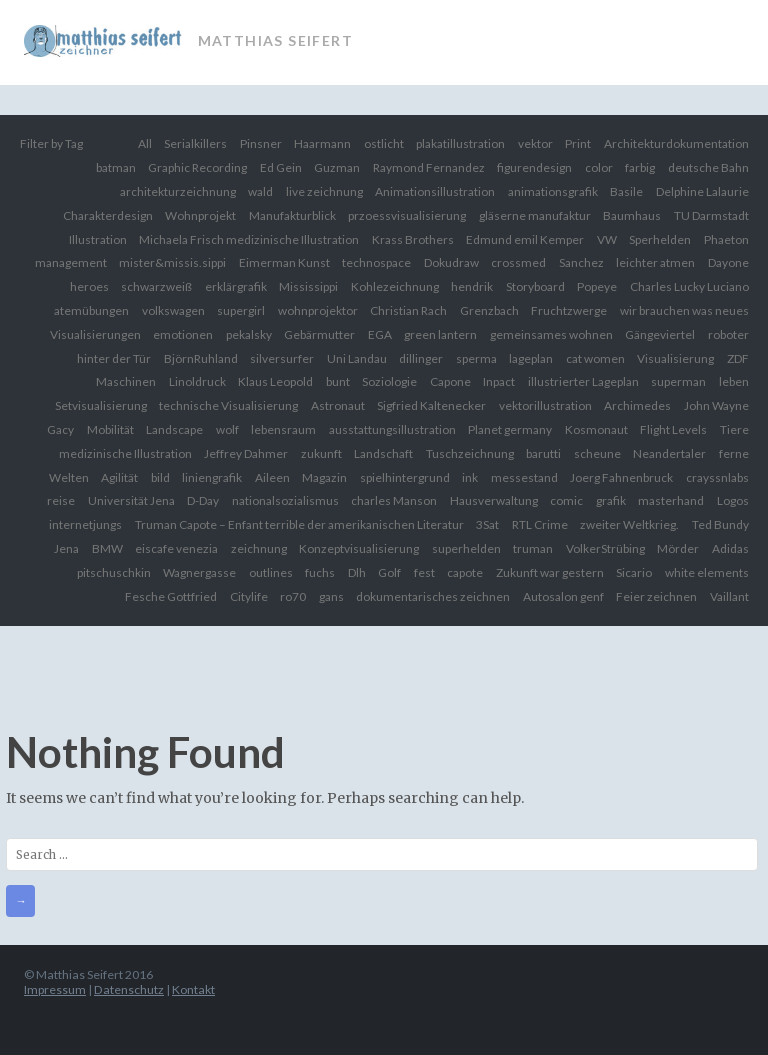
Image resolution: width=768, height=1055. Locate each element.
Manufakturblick (292, 215)
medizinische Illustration (125, 453)
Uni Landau (357, 358)
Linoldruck (197, 381)
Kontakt (193, 989)
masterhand (671, 500)
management (71, 262)
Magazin (324, 477)
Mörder (678, 548)
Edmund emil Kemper (525, 239)
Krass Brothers (413, 239)
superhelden (466, 548)
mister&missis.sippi (172, 262)
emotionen (183, 334)
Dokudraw (451, 262)
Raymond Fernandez (429, 167)
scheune (597, 453)
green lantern (440, 334)
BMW (107, 548)
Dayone (728, 262)
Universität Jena (131, 500)
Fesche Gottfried (171, 596)
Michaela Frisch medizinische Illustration (249, 239)
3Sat (487, 524)
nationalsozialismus (285, 500)
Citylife (249, 596)
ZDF (738, 358)
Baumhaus (632, 215)
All (145, 143)
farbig (640, 167)
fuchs (320, 572)
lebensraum (283, 429)
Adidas (730, 548)
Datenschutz (129, 989)
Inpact (499, 381)
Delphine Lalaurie (702, 191)
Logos (733, 500)
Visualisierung (675, 358)
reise (61, 500)
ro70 (293, 596)
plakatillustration (460, 143)
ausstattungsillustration (392, 429)
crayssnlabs (717, 477)
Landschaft (383, 453)
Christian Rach (408, 310)
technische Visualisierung (228, 405)
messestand (524, 477)
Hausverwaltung (494, 500)
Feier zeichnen (656, 596)
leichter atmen (655, 262)
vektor (535, 143)
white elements (707, 572)
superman (678, 381)
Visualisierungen (95, 334)
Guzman (337, 167)
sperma (476, 358)
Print (578, 143)
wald (260, 191)
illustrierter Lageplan (583, 381)
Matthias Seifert (275, 40)
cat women (595, 358)
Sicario (634, 572)
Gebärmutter (319, 334)
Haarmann (322, 143)
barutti (543, 453)
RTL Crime (540, 524)
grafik (611, 500)
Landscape (174, 429)
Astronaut (338, 405)
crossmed (518, 262)
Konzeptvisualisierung (359, 548)
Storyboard (535, 286)
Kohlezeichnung (395, 286)
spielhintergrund (405, 477)
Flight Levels (673, 429)
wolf (227, 429)
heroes (89, 286)
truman (533, 548)
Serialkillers (195, 143)
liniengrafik (212, 477)
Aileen (272, 477)
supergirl (241, 310)
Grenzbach (489, 310)
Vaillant (729, 596)
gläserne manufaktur (535, 215)
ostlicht (384, 143)
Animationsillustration (435, 191)
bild (160, 477)
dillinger (421, 358)
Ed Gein (281, 167)
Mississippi (308, 286)
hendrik (472, 286)
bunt (338, 381)
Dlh (357, 572)
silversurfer (282, 358)
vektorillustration (545, 405)
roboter (728, 334)
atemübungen (91, 310)
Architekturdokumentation (676, 143)
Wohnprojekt (200, 215)
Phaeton (726, 239)
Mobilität (110, 429)
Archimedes (637, 405)
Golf (389, 572)
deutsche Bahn (708, 167)
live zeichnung (324, 191)
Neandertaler (669, 453)
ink (470, 477)
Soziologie (389, 381)
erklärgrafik (236, 286)
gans (331, 596)
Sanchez (581, 262)
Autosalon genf (563, 596)
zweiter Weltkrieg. (629, 524)
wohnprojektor (318, 310)
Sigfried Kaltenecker (431, 405)
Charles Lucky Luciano (689, 286)
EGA (380, 334)
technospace (376, 262)
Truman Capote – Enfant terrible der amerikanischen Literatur (299, 524)
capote (465, 572)
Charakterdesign (108, 215)
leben (734, 381)
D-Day (203, 500)
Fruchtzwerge (569, 310)
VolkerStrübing (605, 548)
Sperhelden (660, 239)
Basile (626, 191)
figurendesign (534, 167)
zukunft (321, 453)
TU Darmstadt (711, 215)
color (599, 167)
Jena (66, 548)
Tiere (734, 429)
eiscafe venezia (176, 548)
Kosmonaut (596, 429)
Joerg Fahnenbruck (621, 477)
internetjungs (85, 524)
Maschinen (126, 381)
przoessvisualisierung (407, 215)
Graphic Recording (197, 167)
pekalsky (249, 334)
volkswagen (173, 310)
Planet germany (510, 429)
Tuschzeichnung (470, 453)
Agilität (119, 477)
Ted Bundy (720, 524)
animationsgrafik (553, 191)
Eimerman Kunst (284, 262)
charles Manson (394, 500)
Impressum (55, 989)
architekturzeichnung (178, 191)
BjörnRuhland (201, 358)
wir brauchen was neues (684, 310)
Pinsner (261, 143)
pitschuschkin (114, 572)
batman (116, 167)
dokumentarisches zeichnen (433, 596)
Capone (450, 381)
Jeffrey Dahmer (246, 453)
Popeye (597, 286)
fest (424, 572)
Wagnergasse (199, 572)
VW (607, 239)
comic (566, 500)
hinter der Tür (114, 358)
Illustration (98, 239)
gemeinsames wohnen (551, 334)
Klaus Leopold (275, 381)
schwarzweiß (156, 286)
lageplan (531, 358)
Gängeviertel (660, 334)
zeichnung (259, 548)
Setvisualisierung (101, 405)
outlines (271, 572)
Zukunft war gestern (550, 572)
